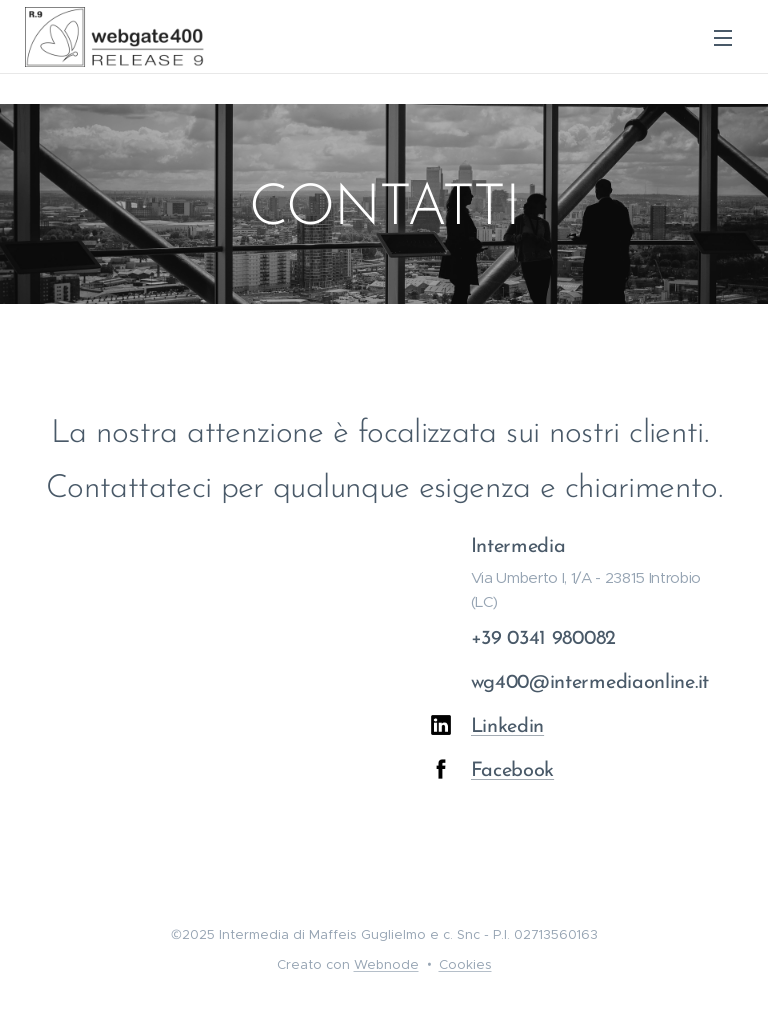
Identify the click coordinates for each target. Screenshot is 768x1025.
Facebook (512, 772)
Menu (723, 38)
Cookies (465, 964)
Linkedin (507, 728)
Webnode (386, 964)
